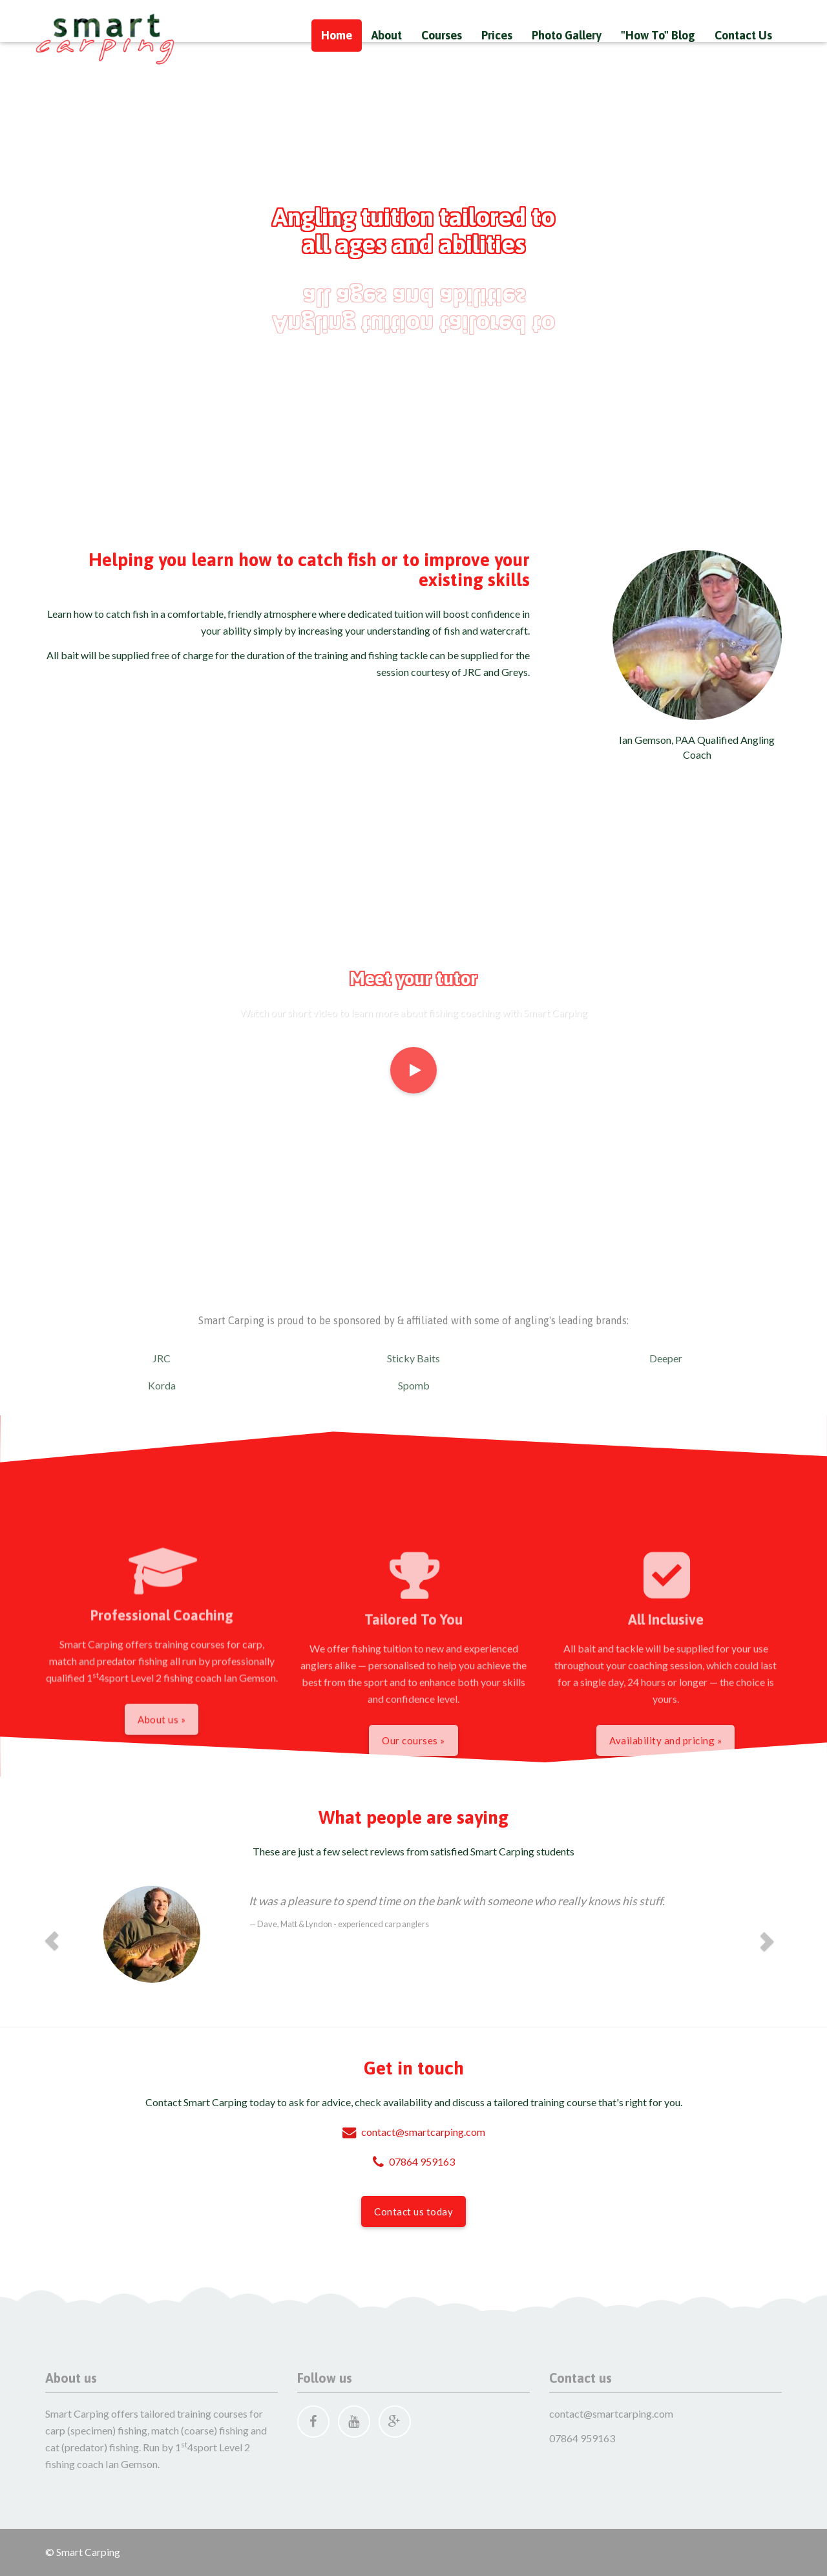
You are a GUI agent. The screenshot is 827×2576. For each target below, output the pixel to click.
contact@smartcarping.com (413, 2132)
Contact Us (743, 35)
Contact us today (413, 2211)
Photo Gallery (567, 35)
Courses (441, 35)
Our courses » (413, 1816)
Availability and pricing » (665, 1816)
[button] (52, 1941)
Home (336, 35)
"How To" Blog (658, 35)
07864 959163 (414, 2161)
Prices (496, 35)
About (387, 35)
